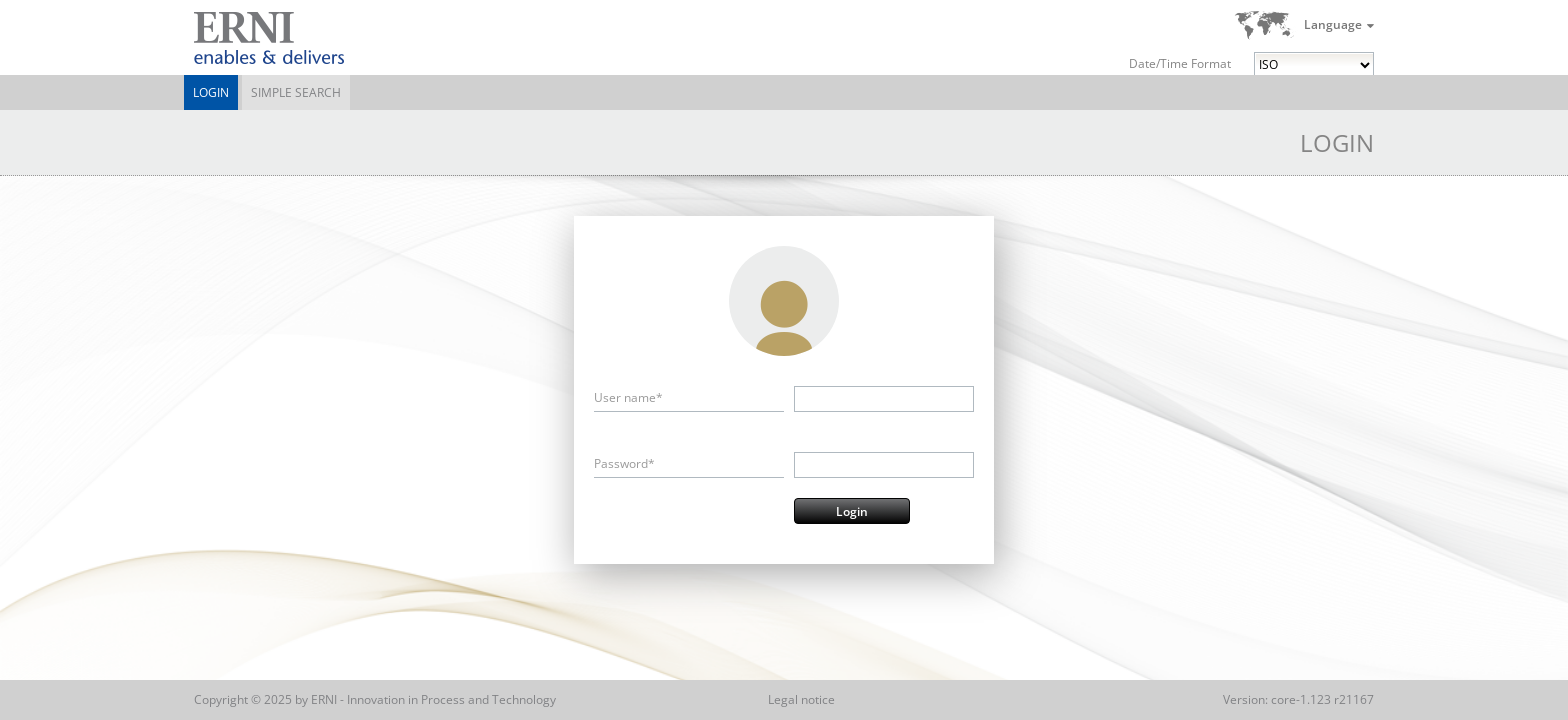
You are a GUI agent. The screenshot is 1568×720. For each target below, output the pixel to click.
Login (211, 92)
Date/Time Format (1180, 63)
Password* (624, 463)
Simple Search (296, 92)
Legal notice (801, 699)
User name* (628, 397)
